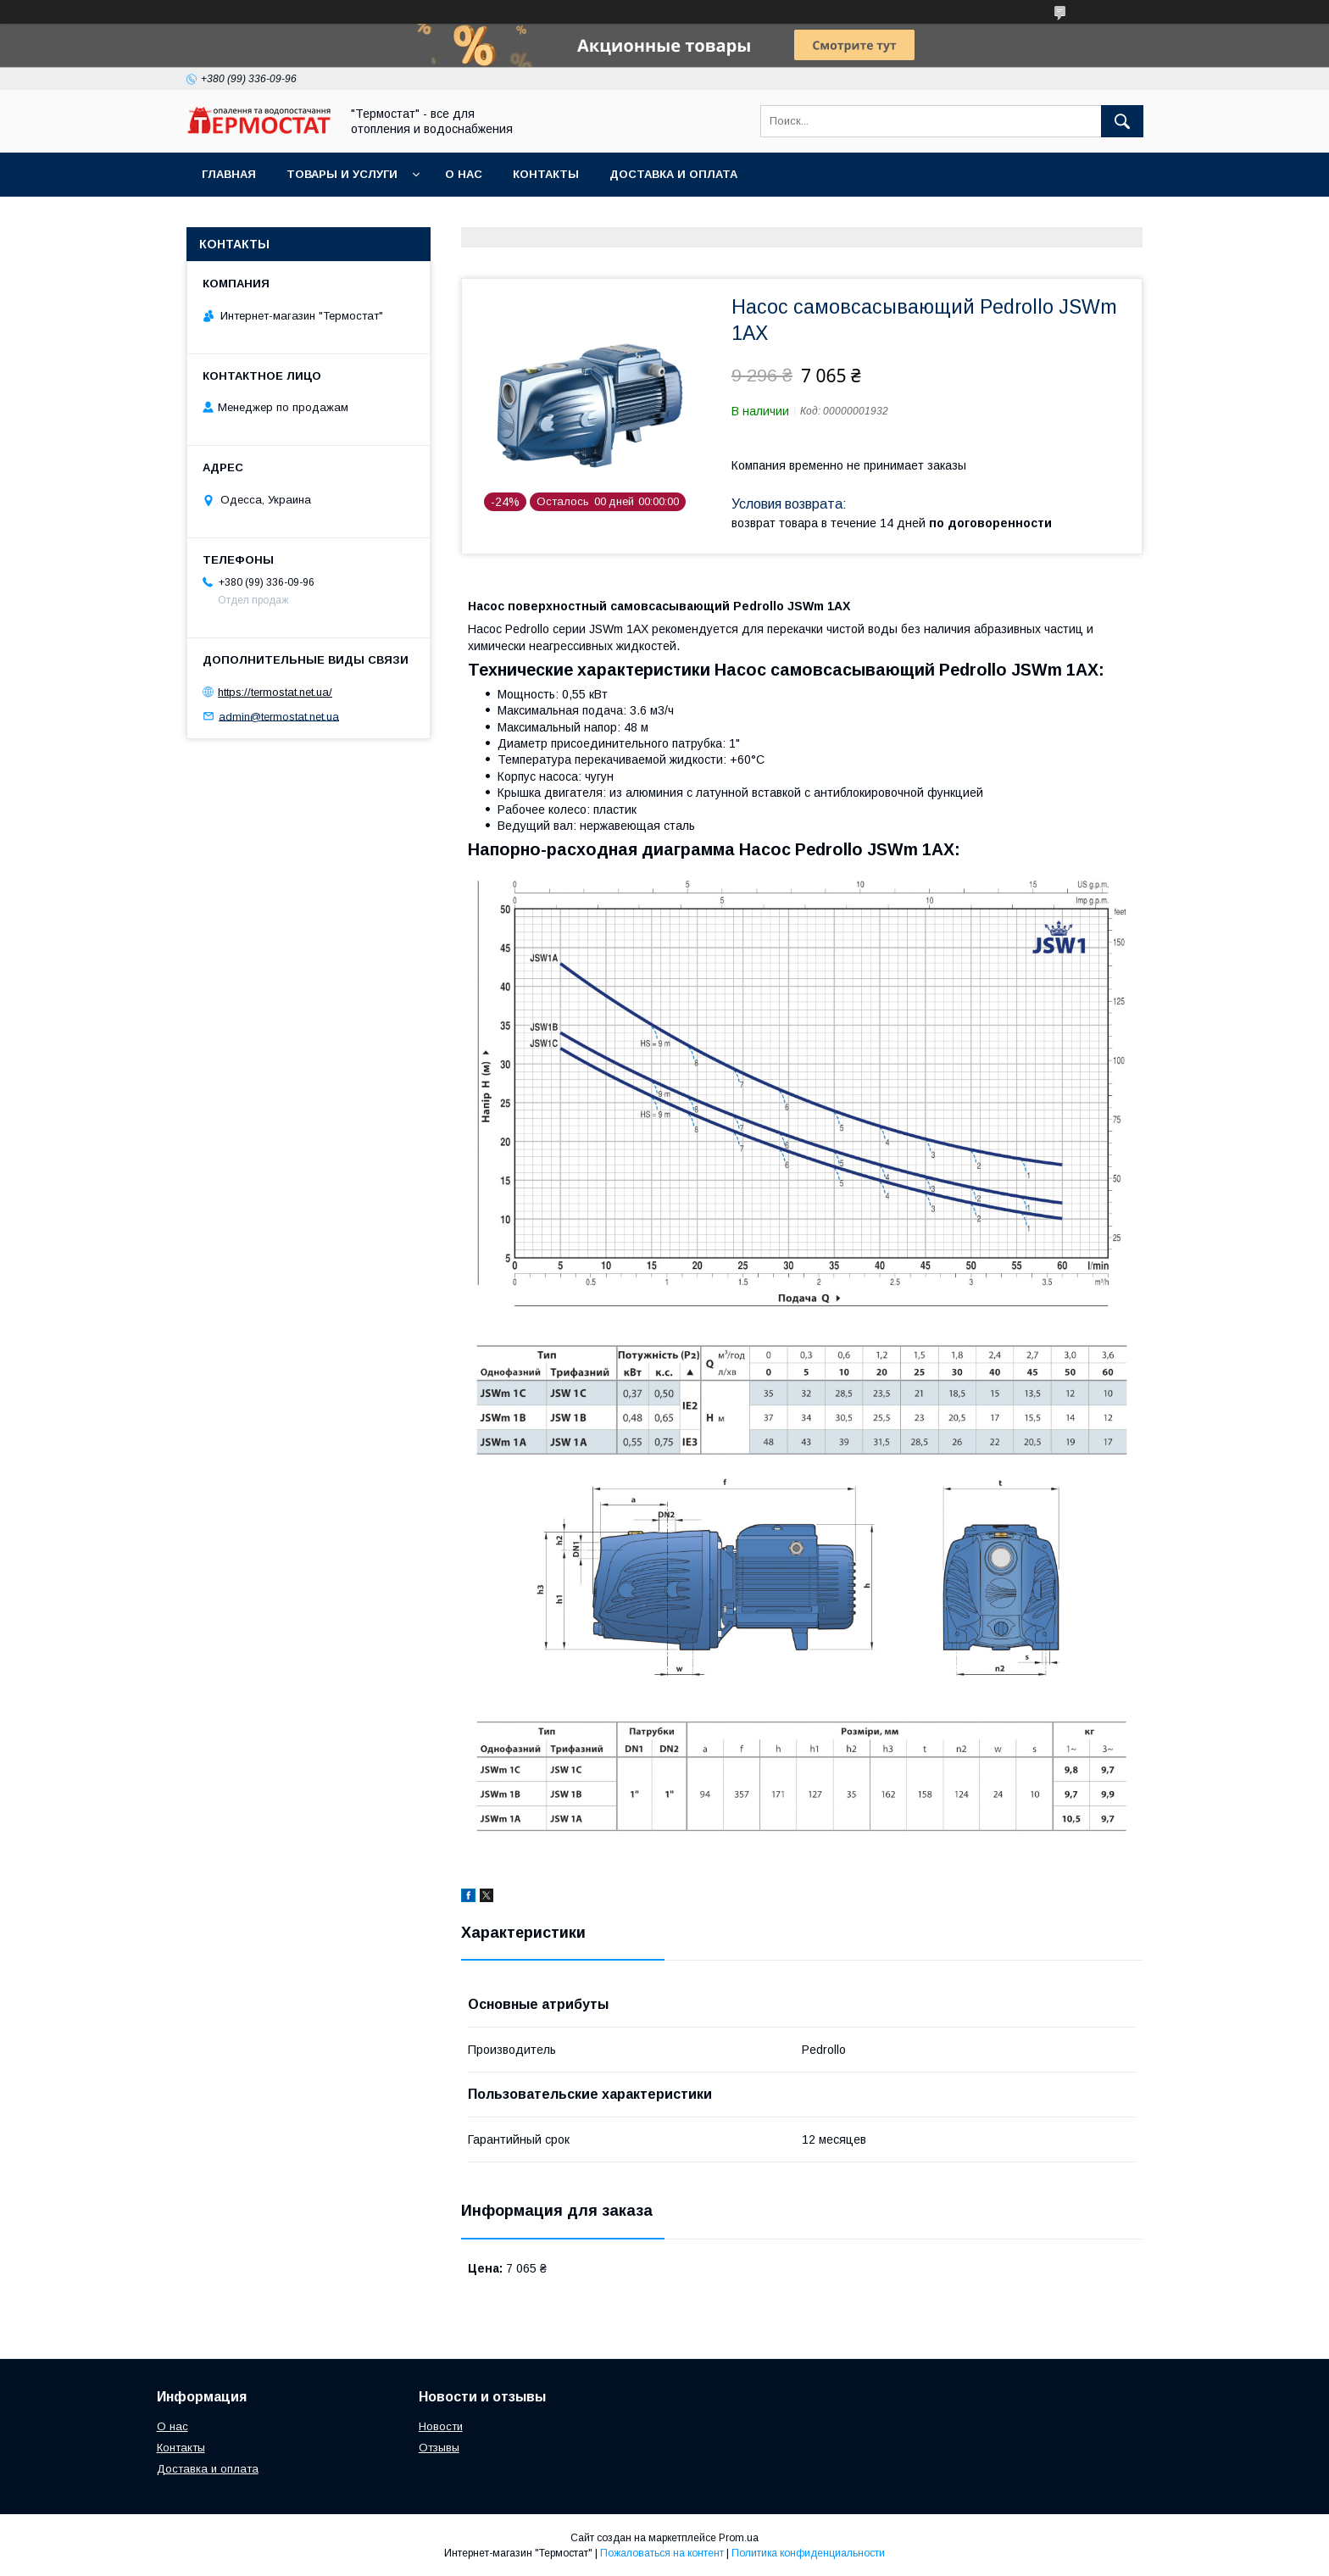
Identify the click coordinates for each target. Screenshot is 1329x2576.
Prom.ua (739, 2538)
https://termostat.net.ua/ (275, 692)
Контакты (546, 174)
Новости (441, 2426)
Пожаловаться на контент (662, 2553)
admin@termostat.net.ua (279, 715)
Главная (229, 174)
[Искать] (1122, 121)
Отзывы (439, 2447)
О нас (463, 174)
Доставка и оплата (673, 174)
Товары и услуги (342, 174)
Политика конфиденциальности (808, 2553)
